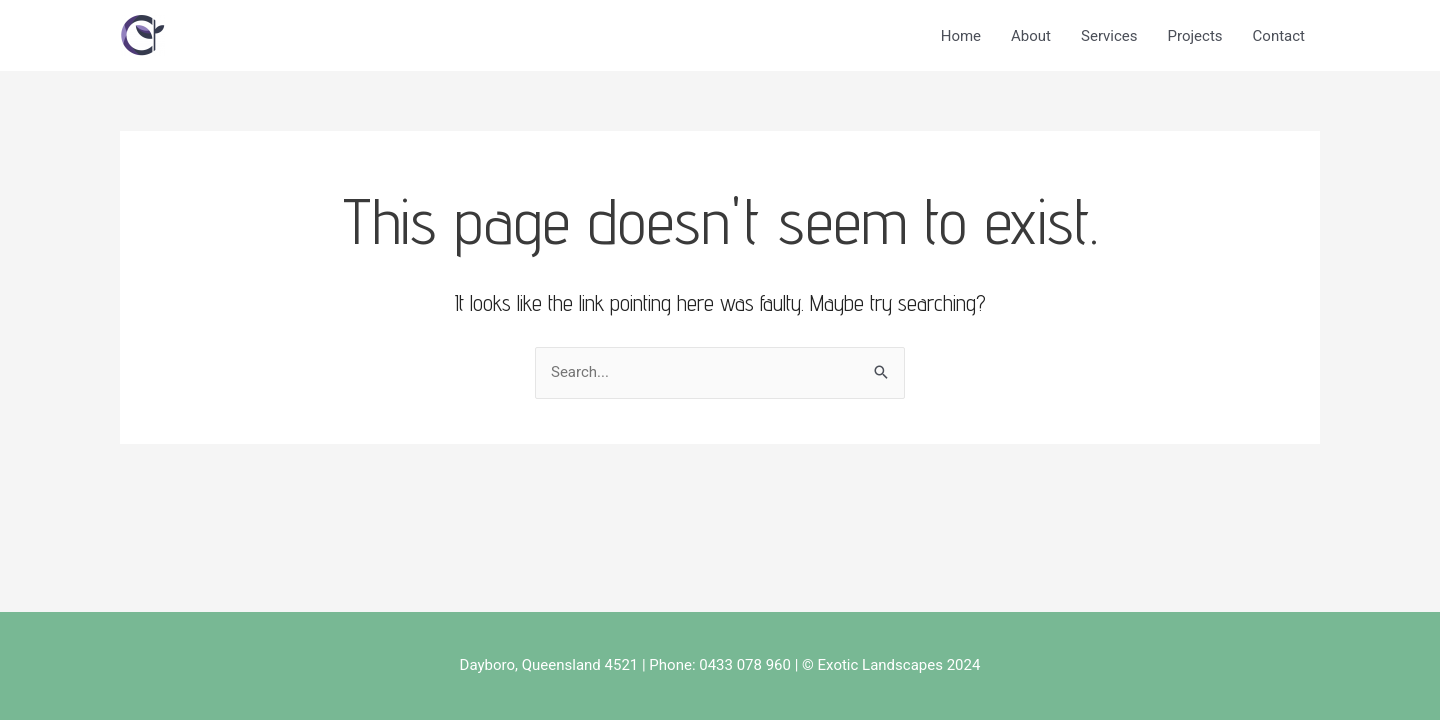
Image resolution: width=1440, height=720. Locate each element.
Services (1109, 36)
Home (961, 36)
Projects (1195, 36)
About (1031, 36)
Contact (1279, 36)
